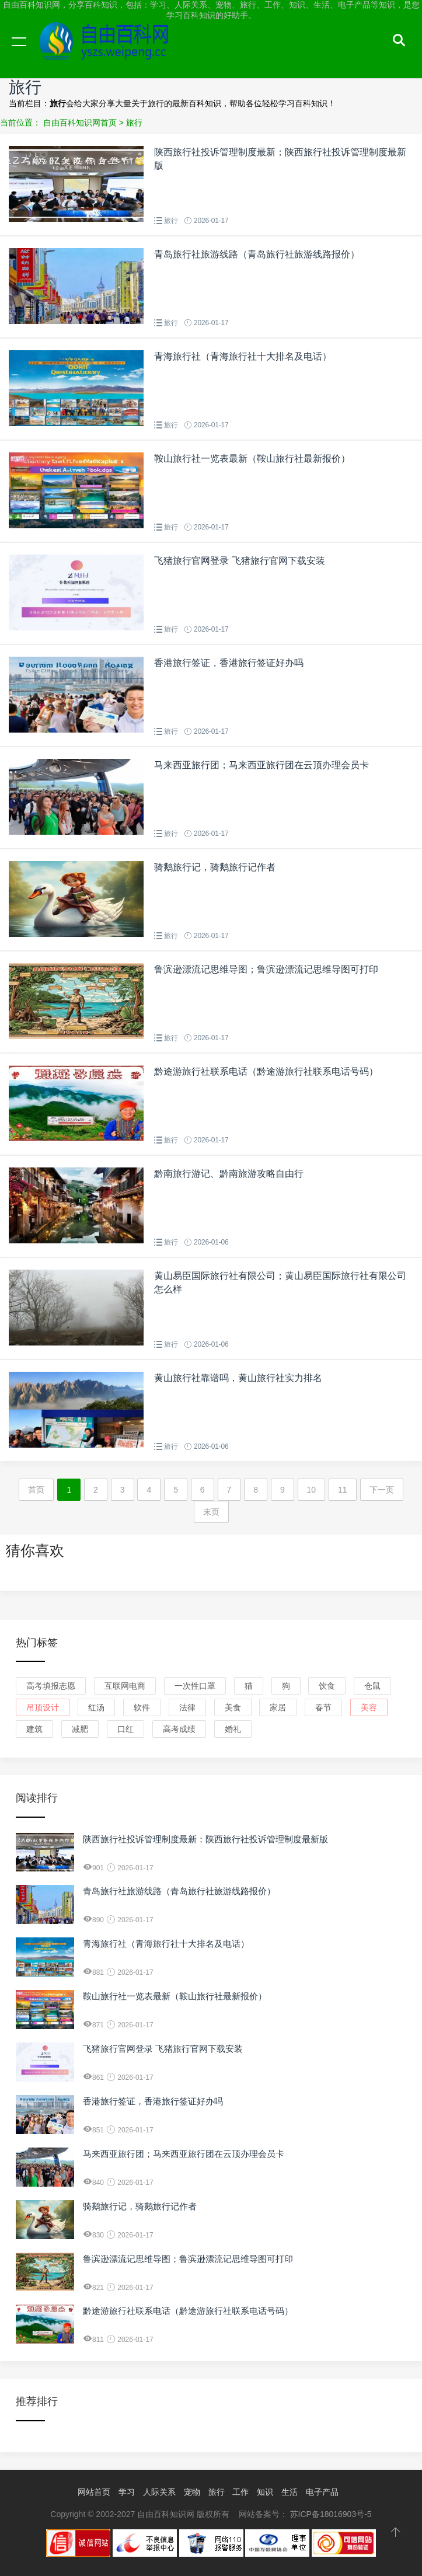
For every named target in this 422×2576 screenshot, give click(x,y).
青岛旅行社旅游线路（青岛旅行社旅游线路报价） (257, 254)
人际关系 (159, 2492)
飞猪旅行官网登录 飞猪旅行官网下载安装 (239, 561)
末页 (211, 1512)
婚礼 (233, 1729)
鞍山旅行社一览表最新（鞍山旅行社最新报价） (252, 458)
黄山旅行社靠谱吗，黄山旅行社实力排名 (238, 1378)
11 (342, 1489)
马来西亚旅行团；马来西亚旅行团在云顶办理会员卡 (261, 765)
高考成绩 (179, 1729)
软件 (142, 1707)
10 (311, 1489)
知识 (265, 2492)
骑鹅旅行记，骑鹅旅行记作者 (214, 867)
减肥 (80, 1729)
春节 (323, 1707)
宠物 (192, 2492)
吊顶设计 (42, 1707)
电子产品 (322, 2492)
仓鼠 (372, 1685)
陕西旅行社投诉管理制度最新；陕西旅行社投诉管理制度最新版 (205, 1839)
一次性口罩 (195, 1685)
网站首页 (94, 2492)
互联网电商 (124, 1685)
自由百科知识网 (111, 52)
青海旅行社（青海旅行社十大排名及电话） (243, 356)
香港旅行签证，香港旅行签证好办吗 (229, 663)
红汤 (96, 1707)
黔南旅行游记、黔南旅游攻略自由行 (229, 1174)
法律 (187, 1707)
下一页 (381, 1489)
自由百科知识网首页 (80, 122)
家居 (278, 1707)
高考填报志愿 (50, 1685)
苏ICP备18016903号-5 (331, 2514)
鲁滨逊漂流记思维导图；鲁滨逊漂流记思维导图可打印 (266, 969)
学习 (126, 2492)
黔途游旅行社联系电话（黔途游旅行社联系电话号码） (266, 1071)
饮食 (327, 1685)
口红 (125, 1729)
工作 (240, 2492)
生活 (289, 2492)
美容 (369, 1707)
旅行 (134, 122)
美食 (233, 1707)
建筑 (34, 1729)
